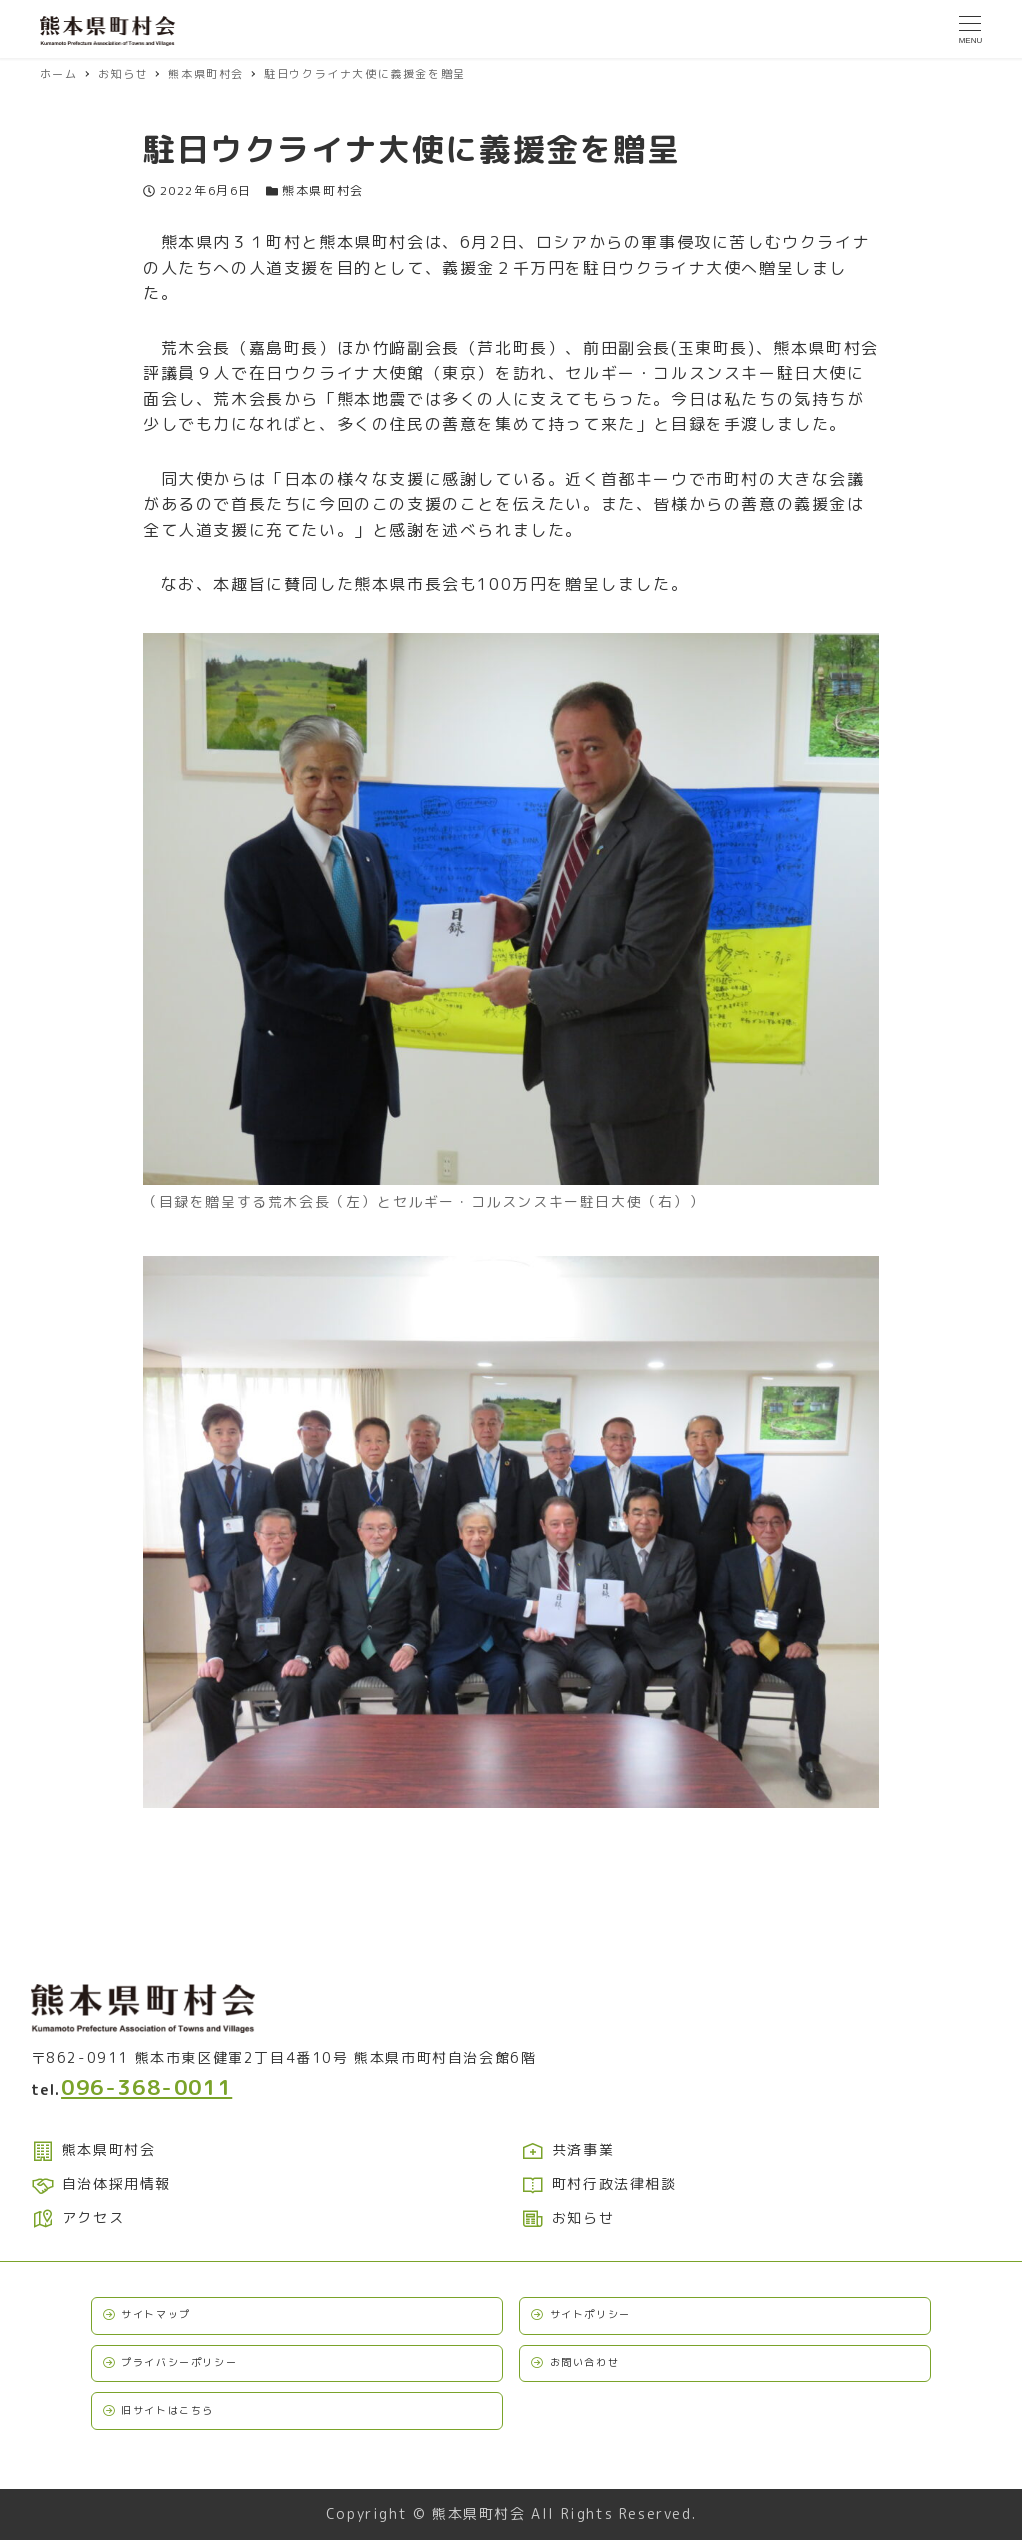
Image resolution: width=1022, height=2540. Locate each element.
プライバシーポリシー (179, 2362)
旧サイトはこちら (167, 2410)
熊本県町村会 (323, 190)
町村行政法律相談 (599, 2183)
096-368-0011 (146, 2087)
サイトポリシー (590, 2314)
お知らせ (568, 2217)
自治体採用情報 (101, 2183)
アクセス (78, 2217)
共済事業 (568, 2149)
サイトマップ (156, 2314)
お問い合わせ (585, 2362)
